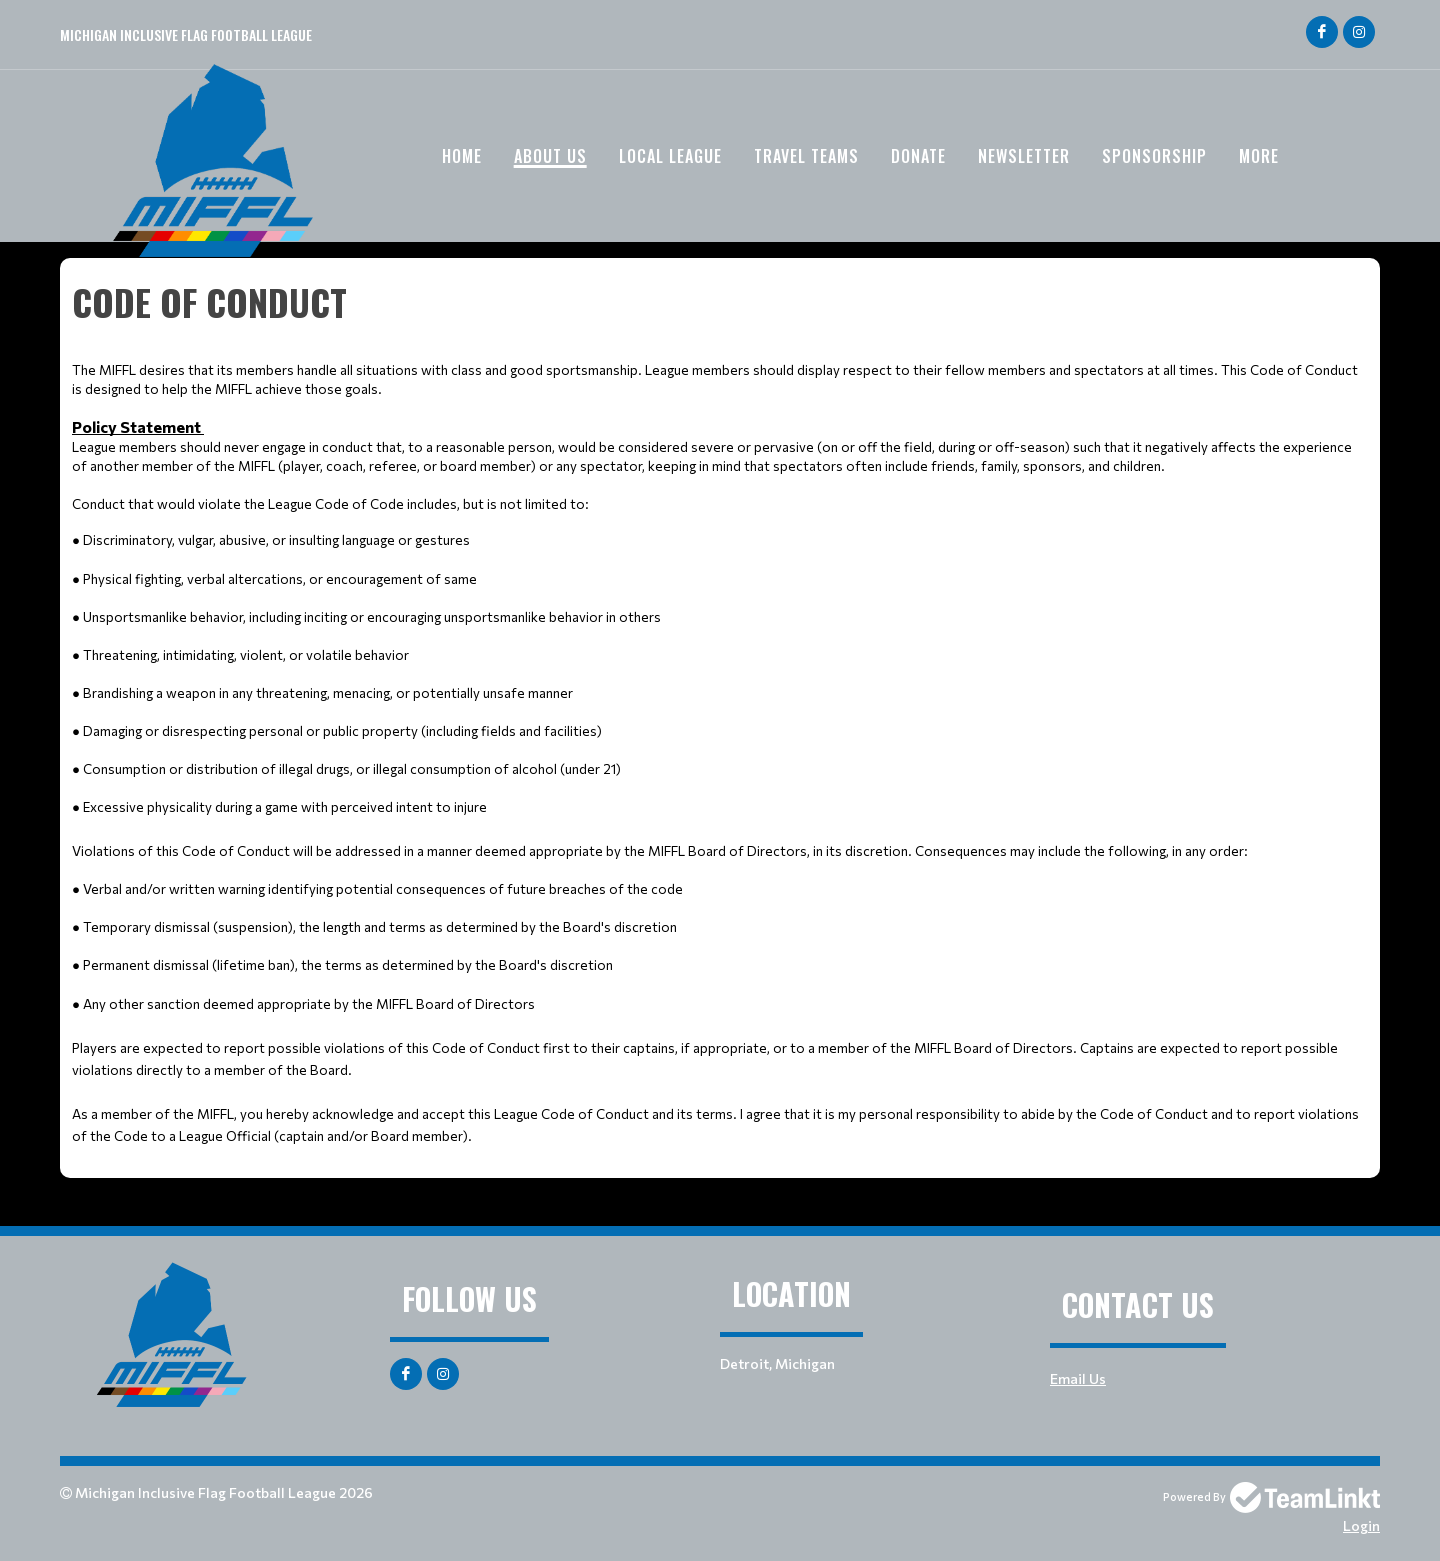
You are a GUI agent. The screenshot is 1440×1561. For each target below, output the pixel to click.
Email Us (1078, 1378)
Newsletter (1024, 156)
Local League (670, 156)
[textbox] (720, 710)
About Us (550, 156)
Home (462, 156)
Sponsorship (1154, 156)
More (1259, 156)
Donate (918, 156)
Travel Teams (806, 156)
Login (1361, 1525)
